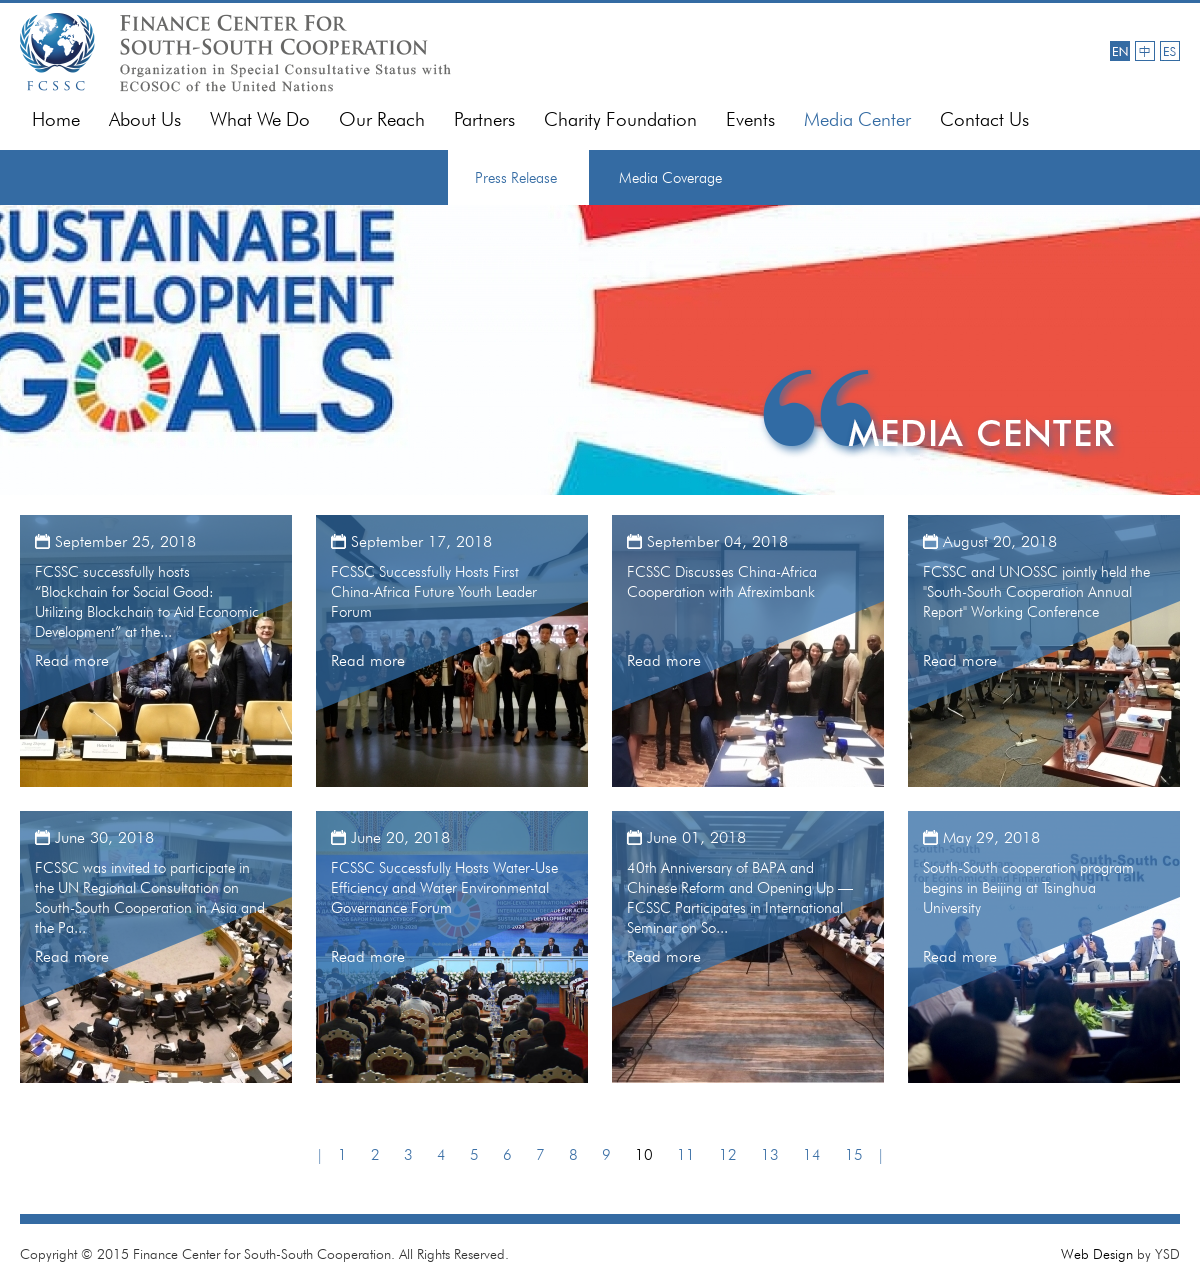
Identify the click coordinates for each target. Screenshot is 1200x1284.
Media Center (857, 119)
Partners (484, 119)
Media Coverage (670, 178)
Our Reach (382, 119)
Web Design (1097, 1254)
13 (770, 1155)
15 (854, 1155)
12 (728, 1155)
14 (812, 1155)
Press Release (516, 178)
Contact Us (984, 119)
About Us (145, 119)
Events (750, 119)
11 (686, 1155)
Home (56, 119)
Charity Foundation (620, 119)
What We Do (260, 119)
